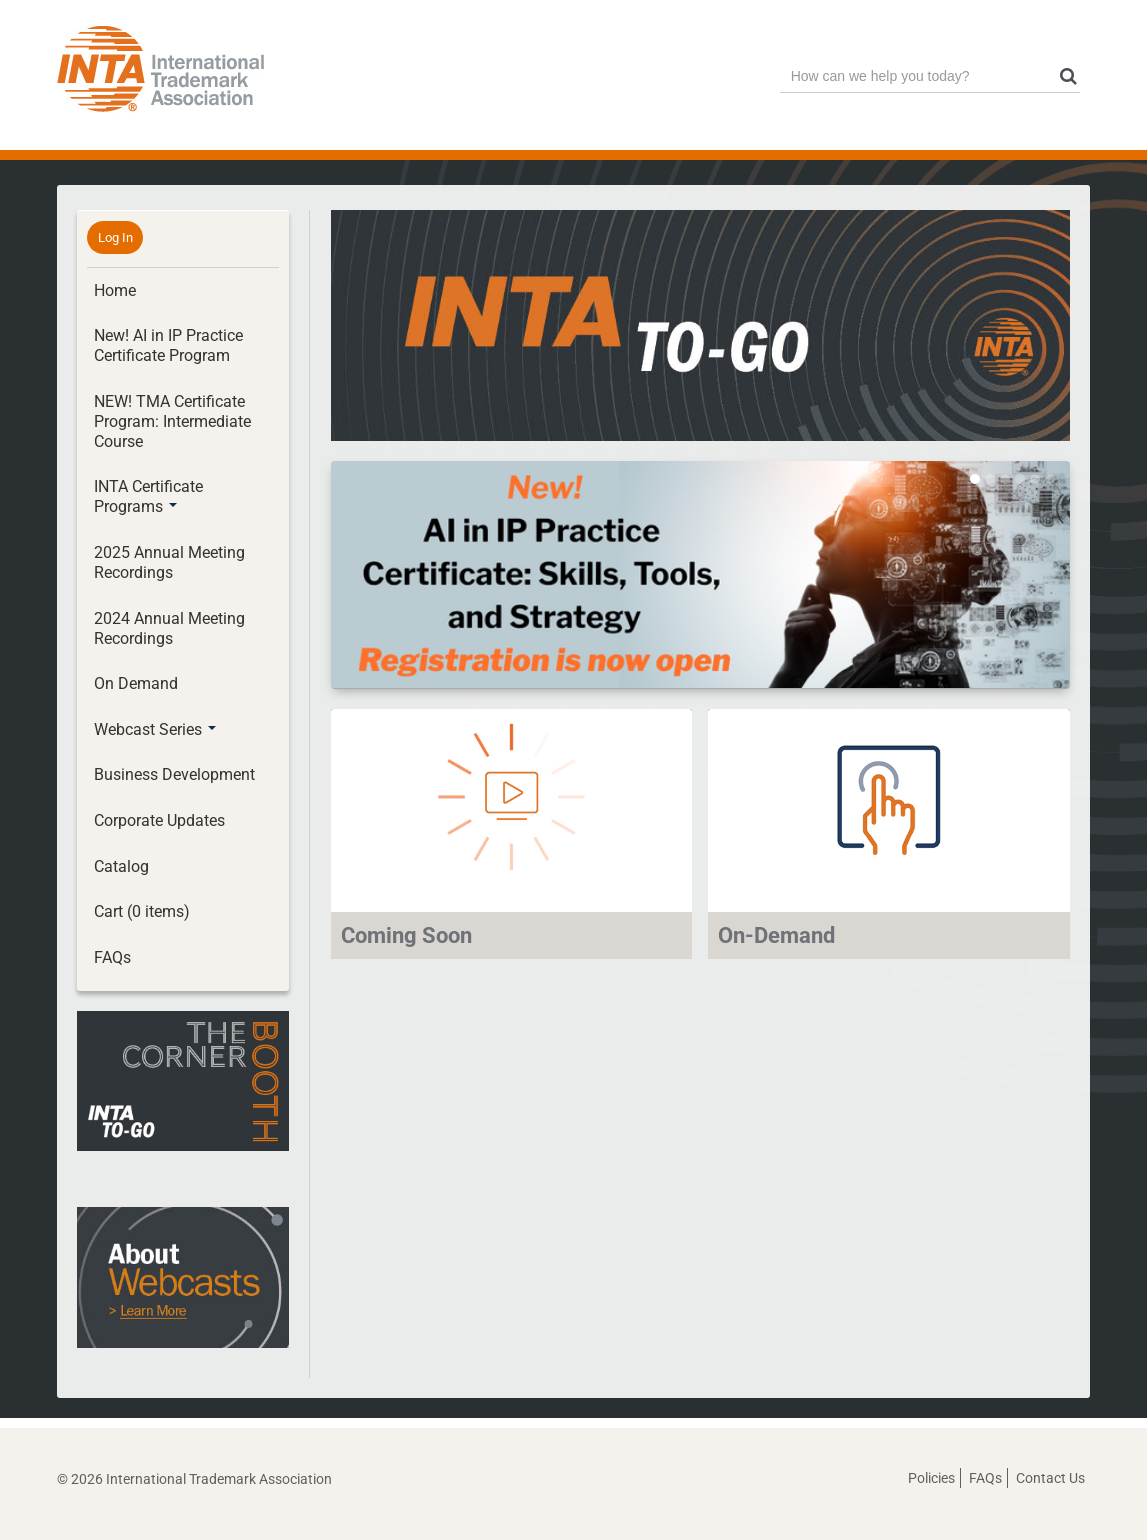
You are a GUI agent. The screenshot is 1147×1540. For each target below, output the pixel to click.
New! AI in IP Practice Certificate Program (168, 345)
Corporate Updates (159, 820)
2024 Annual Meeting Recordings (169, 628)
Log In (115, 237)
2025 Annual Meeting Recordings (169, 562)
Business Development (174, 774)
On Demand (136, 683)
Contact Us (1050, 1478)
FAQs (112, 957)
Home (115, 290)
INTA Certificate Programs (148, 496)
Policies (931, 1478)
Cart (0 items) (142, 911)
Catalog (121, 866)
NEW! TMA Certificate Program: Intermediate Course (172, 421)
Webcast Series (155, 729)
